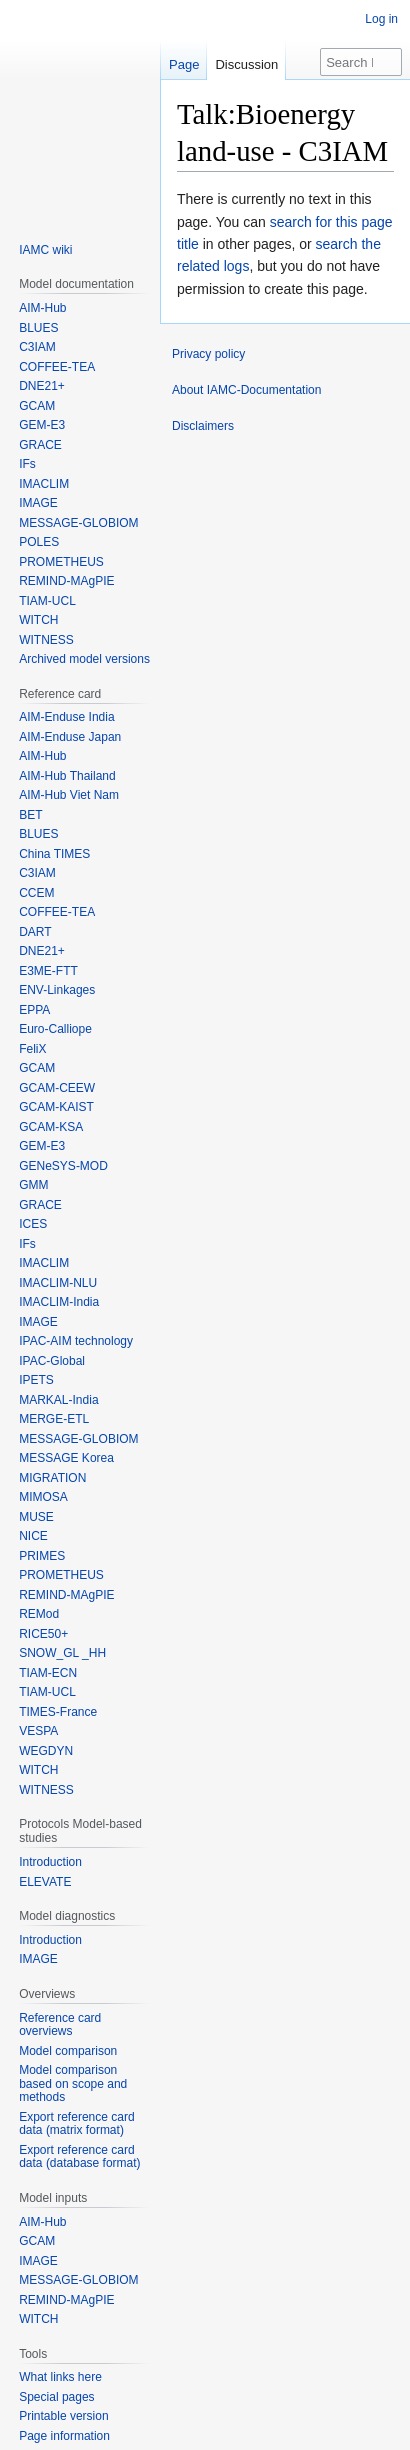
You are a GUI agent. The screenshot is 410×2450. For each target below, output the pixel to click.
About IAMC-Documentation (246, 390)
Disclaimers (203, 426)
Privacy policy (208, 354)
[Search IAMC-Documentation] (361, 62)
